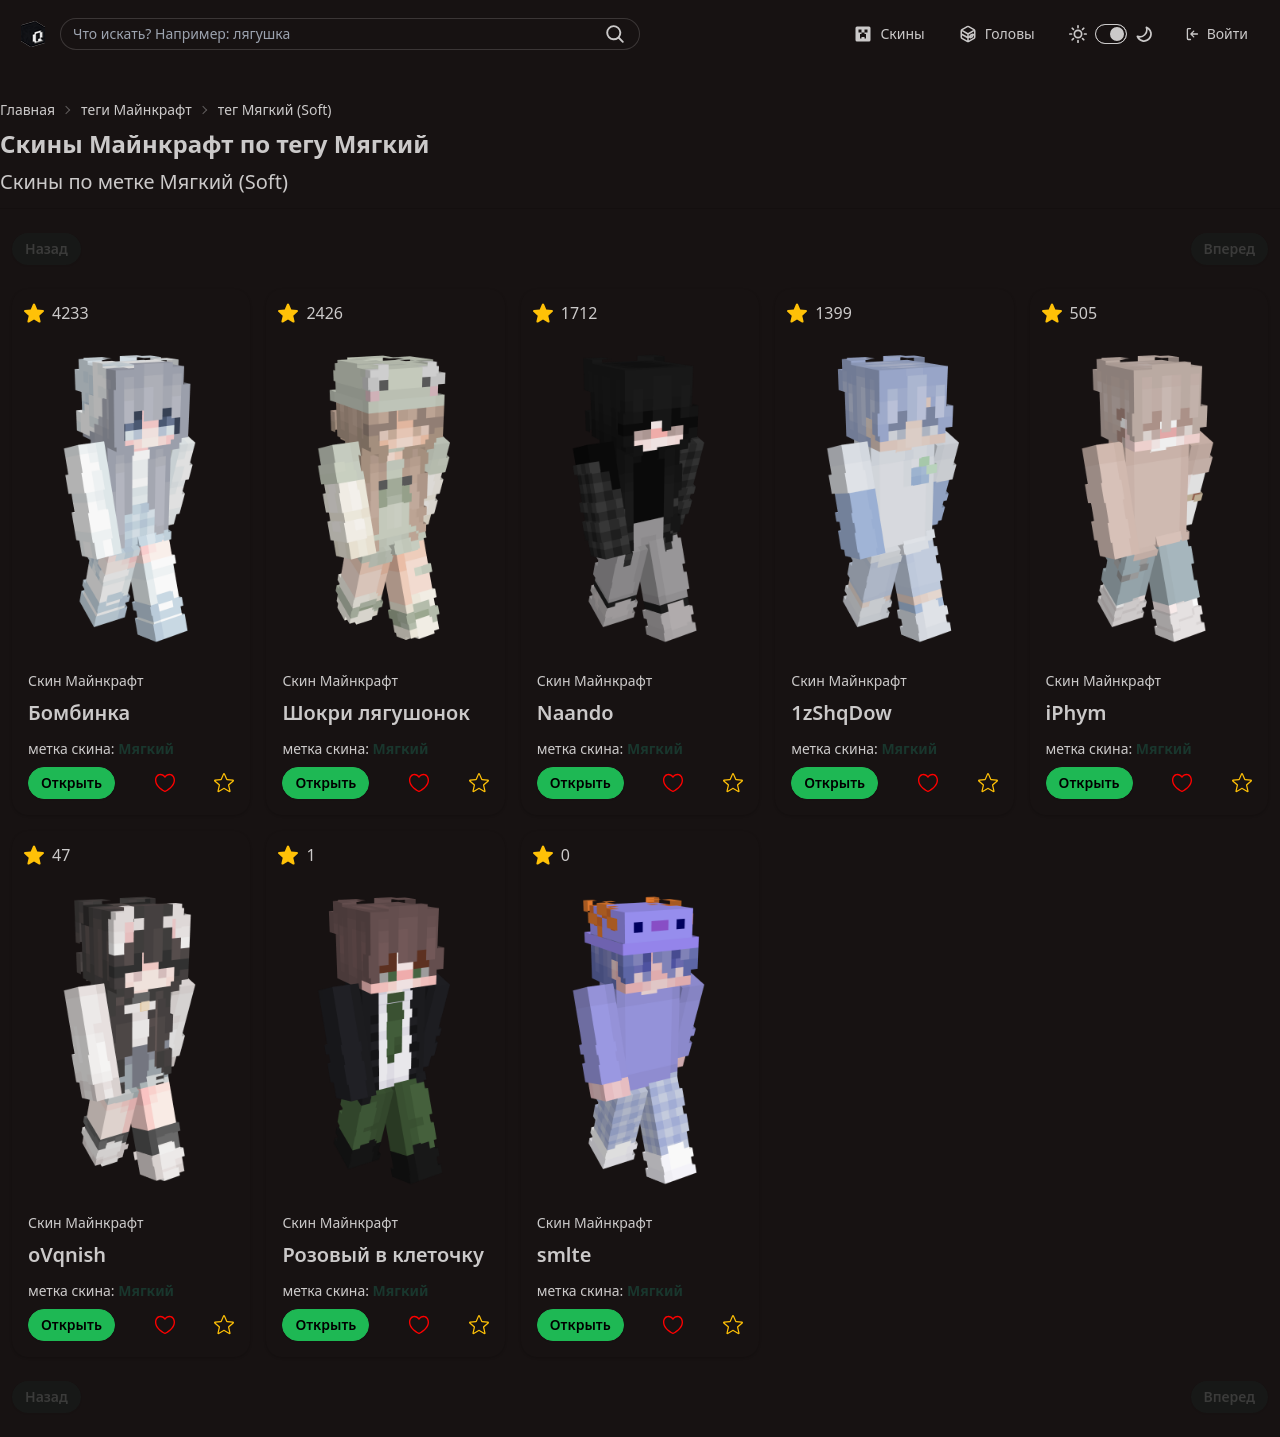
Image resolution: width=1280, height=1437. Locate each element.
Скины (889, 33)
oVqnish (67, 1254)
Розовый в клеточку (383, 1254)
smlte (564, 1254)
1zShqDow (841, 712)
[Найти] (615, 34)
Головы (997, 33)
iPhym (1076, 712)
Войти (1216, 33)
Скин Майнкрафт (86, 680)
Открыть (71, 782)
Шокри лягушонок (376, 712)
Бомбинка (79, 712)
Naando (575, 712)
